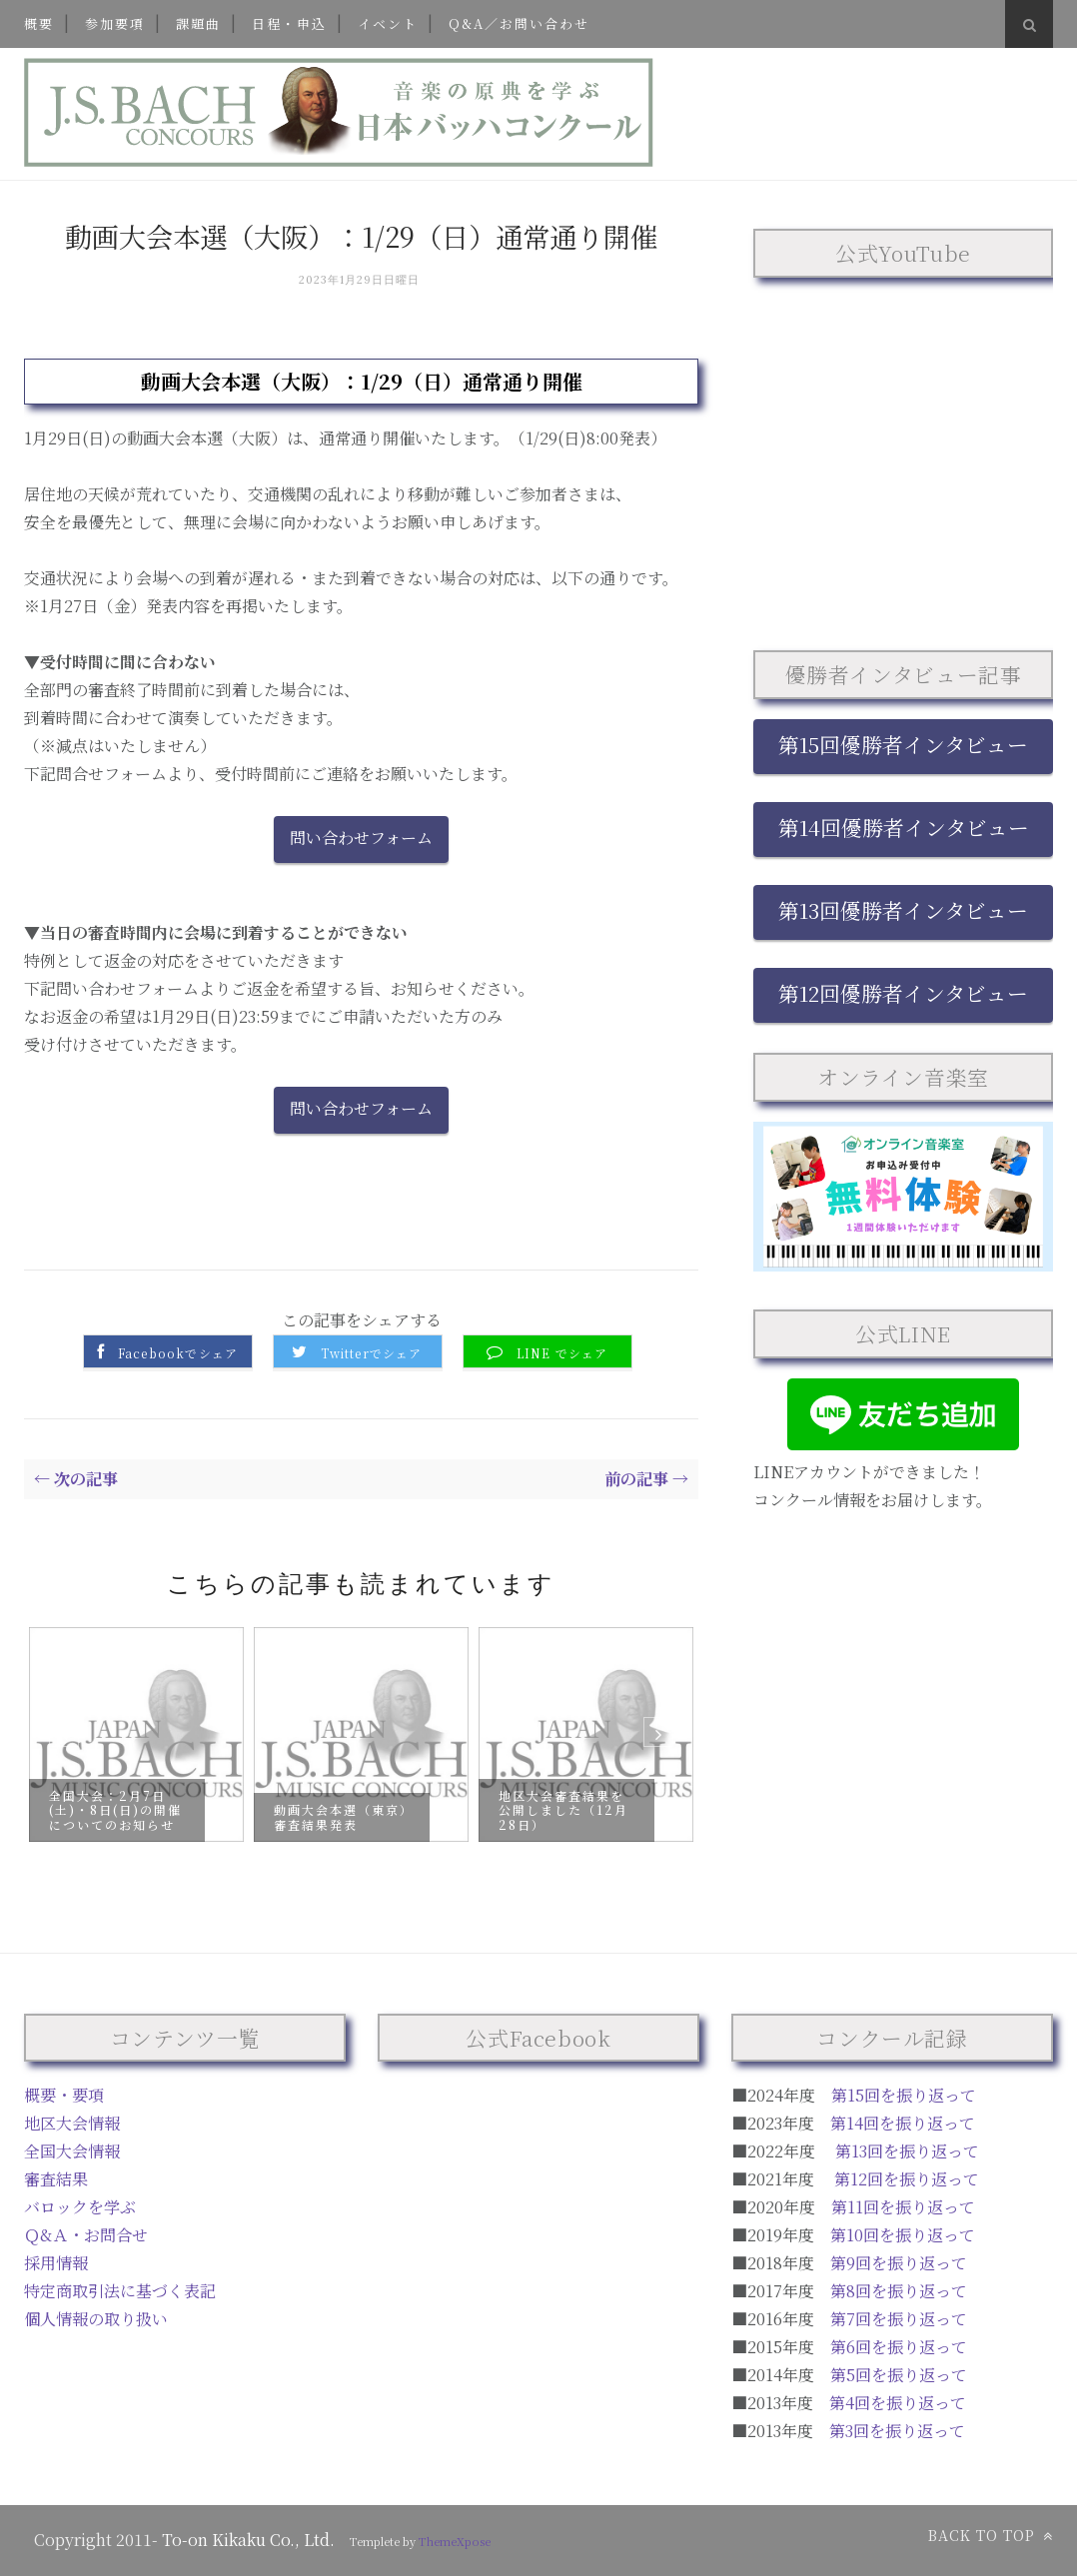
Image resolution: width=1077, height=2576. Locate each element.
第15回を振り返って (903, 2095)
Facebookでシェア (178, 1353)
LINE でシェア (562, 1353)
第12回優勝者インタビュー (903, 993)
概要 (39, 23)
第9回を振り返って (898, 2262)
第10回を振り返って (902, 2234)
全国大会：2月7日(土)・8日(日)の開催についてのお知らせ (115, 1809)
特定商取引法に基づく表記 (120, 2290)
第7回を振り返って (898, 2318)
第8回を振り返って (898, 2290)
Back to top (990, 2535)
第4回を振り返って (897, 2402)
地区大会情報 (72, 2123)
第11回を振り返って (903, 2206)
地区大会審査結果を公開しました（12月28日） (563, 1809)
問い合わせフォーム (361, 837)
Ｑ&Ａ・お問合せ (86, 2234)
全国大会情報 (72, 2151)
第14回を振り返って (902, 2123)
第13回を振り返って (907, 2151)
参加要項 (115, 23)
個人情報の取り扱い (96, 2318)
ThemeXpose (455, 2541)
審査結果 (56, 2178)
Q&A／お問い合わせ (519, 23)
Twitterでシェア (371, 1353)
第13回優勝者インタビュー (903, 910)
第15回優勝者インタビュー (903, 744)
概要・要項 (64, 2095)
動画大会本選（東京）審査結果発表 (341, 1816)
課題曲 (198, 23)
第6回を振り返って (898, 2346)
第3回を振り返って (897, 2430)
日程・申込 (289, 23)
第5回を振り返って (898, 2374)
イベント (388, 23)
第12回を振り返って (906, 2178)
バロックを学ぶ (80, 2206)
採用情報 (56, 2262)
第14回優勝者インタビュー (903, 827)
